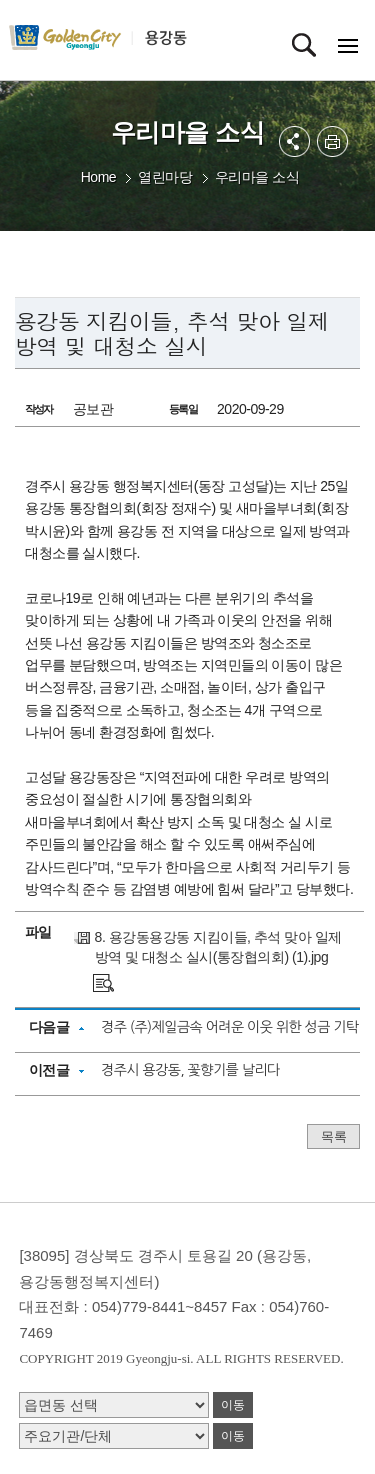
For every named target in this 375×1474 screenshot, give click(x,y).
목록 (333, 1136)
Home (98, 177)
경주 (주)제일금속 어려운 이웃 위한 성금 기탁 (230, 1027)
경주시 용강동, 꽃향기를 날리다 (190, 1070)
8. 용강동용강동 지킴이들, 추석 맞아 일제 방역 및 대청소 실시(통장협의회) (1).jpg (218, 947)
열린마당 (165, 177)
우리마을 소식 (257, 177)
